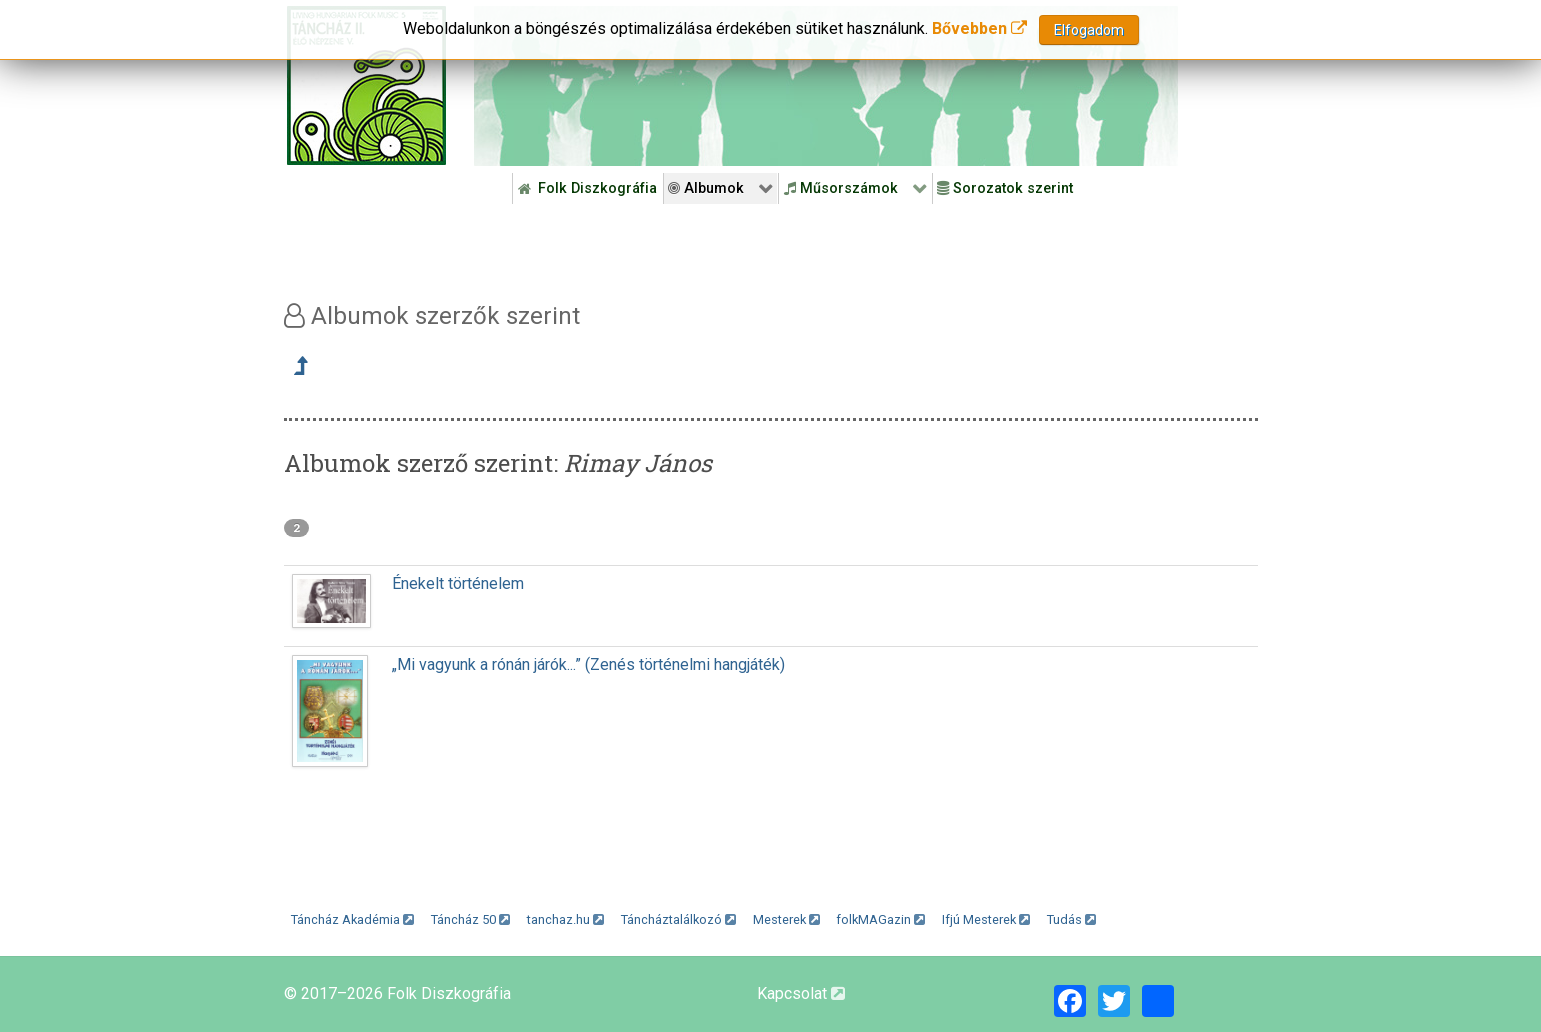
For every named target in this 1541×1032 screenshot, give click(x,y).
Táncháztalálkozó (678, 919)
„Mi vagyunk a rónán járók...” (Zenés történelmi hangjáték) (588, 664)
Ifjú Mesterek (986, 919)
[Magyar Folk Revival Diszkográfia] (366, 85)
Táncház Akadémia (352, 919)
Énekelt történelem (458, 583)
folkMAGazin (880, 919)
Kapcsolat (801, 993)
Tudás (1071, 919)
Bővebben (979, 28)
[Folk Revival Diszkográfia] (826, 86)
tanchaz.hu (565, 919)
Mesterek (786, 919)
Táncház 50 (470, 919)
